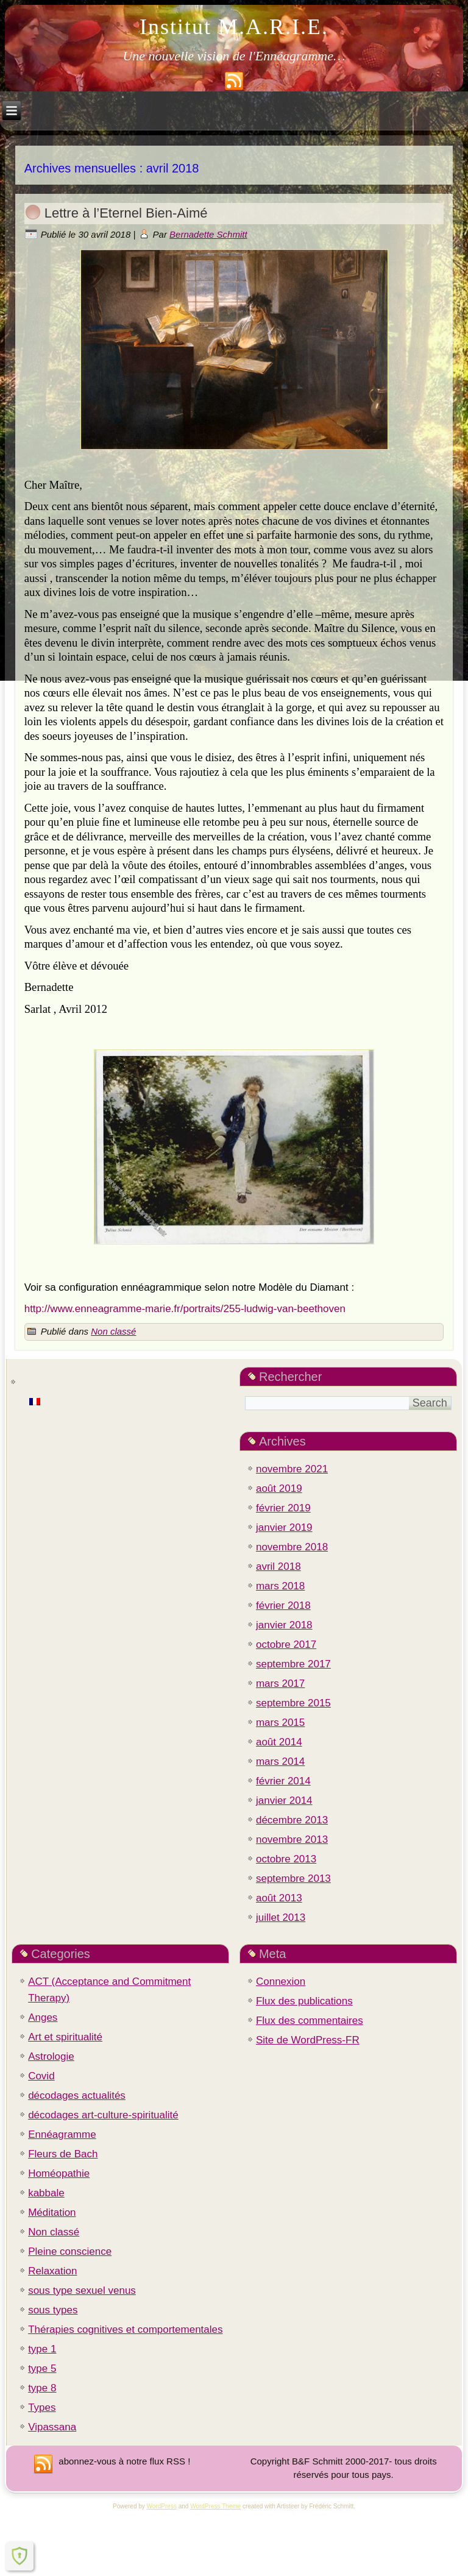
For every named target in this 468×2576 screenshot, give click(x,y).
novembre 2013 (292, 1839)
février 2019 (283, 1508)
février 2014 (283, 1781)
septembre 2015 (293, 1703)
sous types (52, 2310)
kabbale (46, 2193)
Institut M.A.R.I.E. (234, 27)
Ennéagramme (62, 2134)
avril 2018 (278, 1566)
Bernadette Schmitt (208, 234)
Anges (42, 2017)
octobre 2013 (286, 1859)
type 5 (42, 2368)
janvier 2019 (284, 1527)
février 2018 (283, 1605)
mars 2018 (280, 1586)
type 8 (42, 2388)
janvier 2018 (284, 1625)
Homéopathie (59, 2173)
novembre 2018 (292, 1547)
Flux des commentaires (309, 2020)
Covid (41, 2076)
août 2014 (279, 1742)
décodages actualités (77, 2095)
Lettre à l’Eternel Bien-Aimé (126, 213)
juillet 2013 (280, 1917)
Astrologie (51, 2056)
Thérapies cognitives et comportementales (125, 2329)
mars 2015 (280, 1722)
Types (41, 2407)
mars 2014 (280, 1761)
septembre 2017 (293, 1664)
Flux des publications (304, 2001)
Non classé (113, 1331)
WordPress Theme (215, 2506)
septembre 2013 (293, 1878)
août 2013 (279, 1898)
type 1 (42, 2349)
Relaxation (52, 2271)
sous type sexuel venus (82, 2290)
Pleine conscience (70, 2251)
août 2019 (279, 1488)
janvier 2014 (284, 1800)
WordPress (162, 2506)
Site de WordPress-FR (308, 2040)
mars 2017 (280, 1683)
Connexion (280, 1981)
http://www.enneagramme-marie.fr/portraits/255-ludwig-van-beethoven (185, 1309)
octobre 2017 (286, 1644)
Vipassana (52, 2427)
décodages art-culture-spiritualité (103, 2115)
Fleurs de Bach (63, 2154)
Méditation (52, 2212)
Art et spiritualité (65, 2037)
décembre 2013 (292, 1820)
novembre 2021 (292, 1469)
